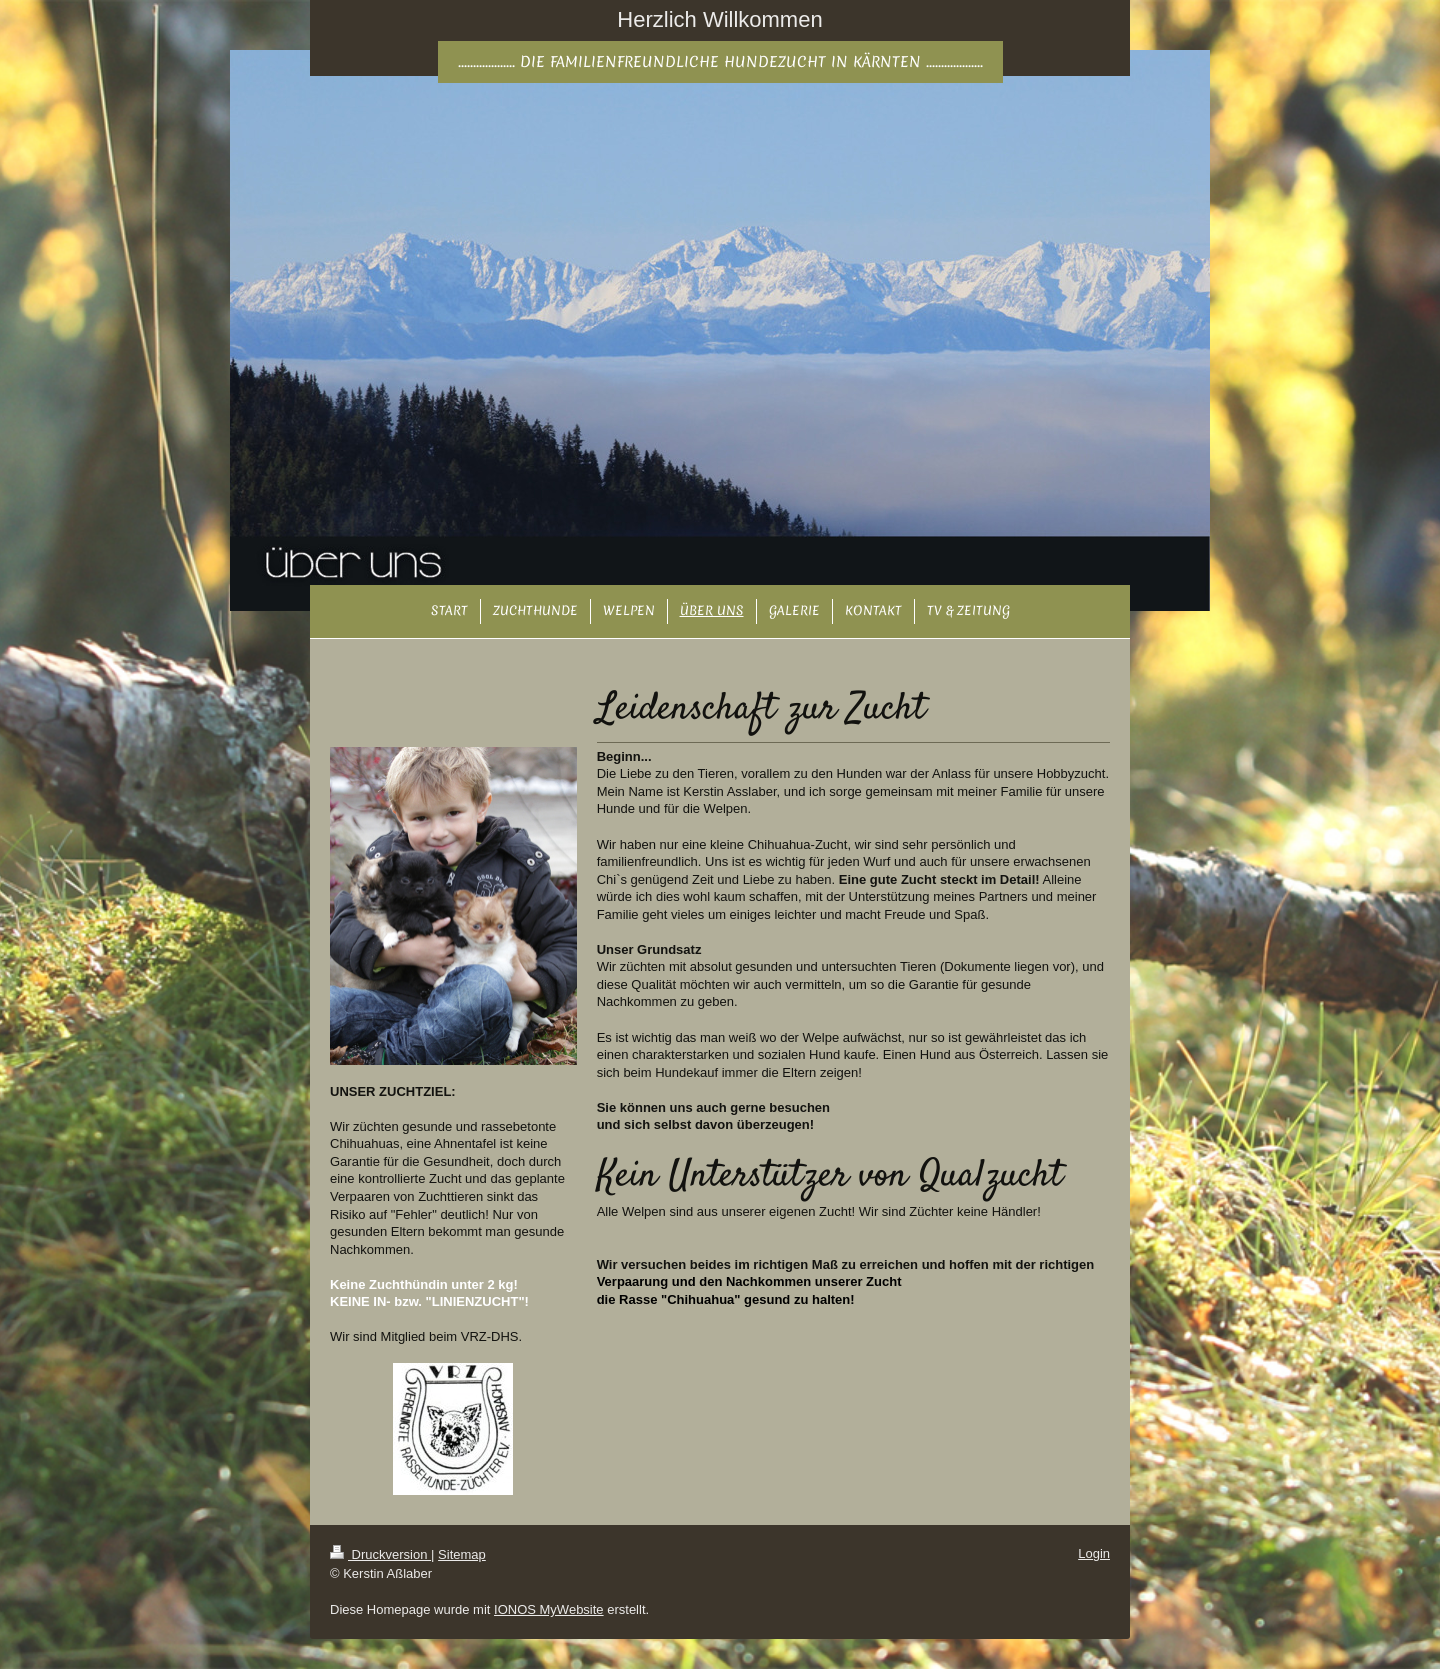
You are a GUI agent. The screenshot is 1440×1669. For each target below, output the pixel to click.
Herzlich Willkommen (719, 19)
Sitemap (462, 1554)
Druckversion (380, 1554)
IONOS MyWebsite (549, 1609)
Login (1094, 1553)
